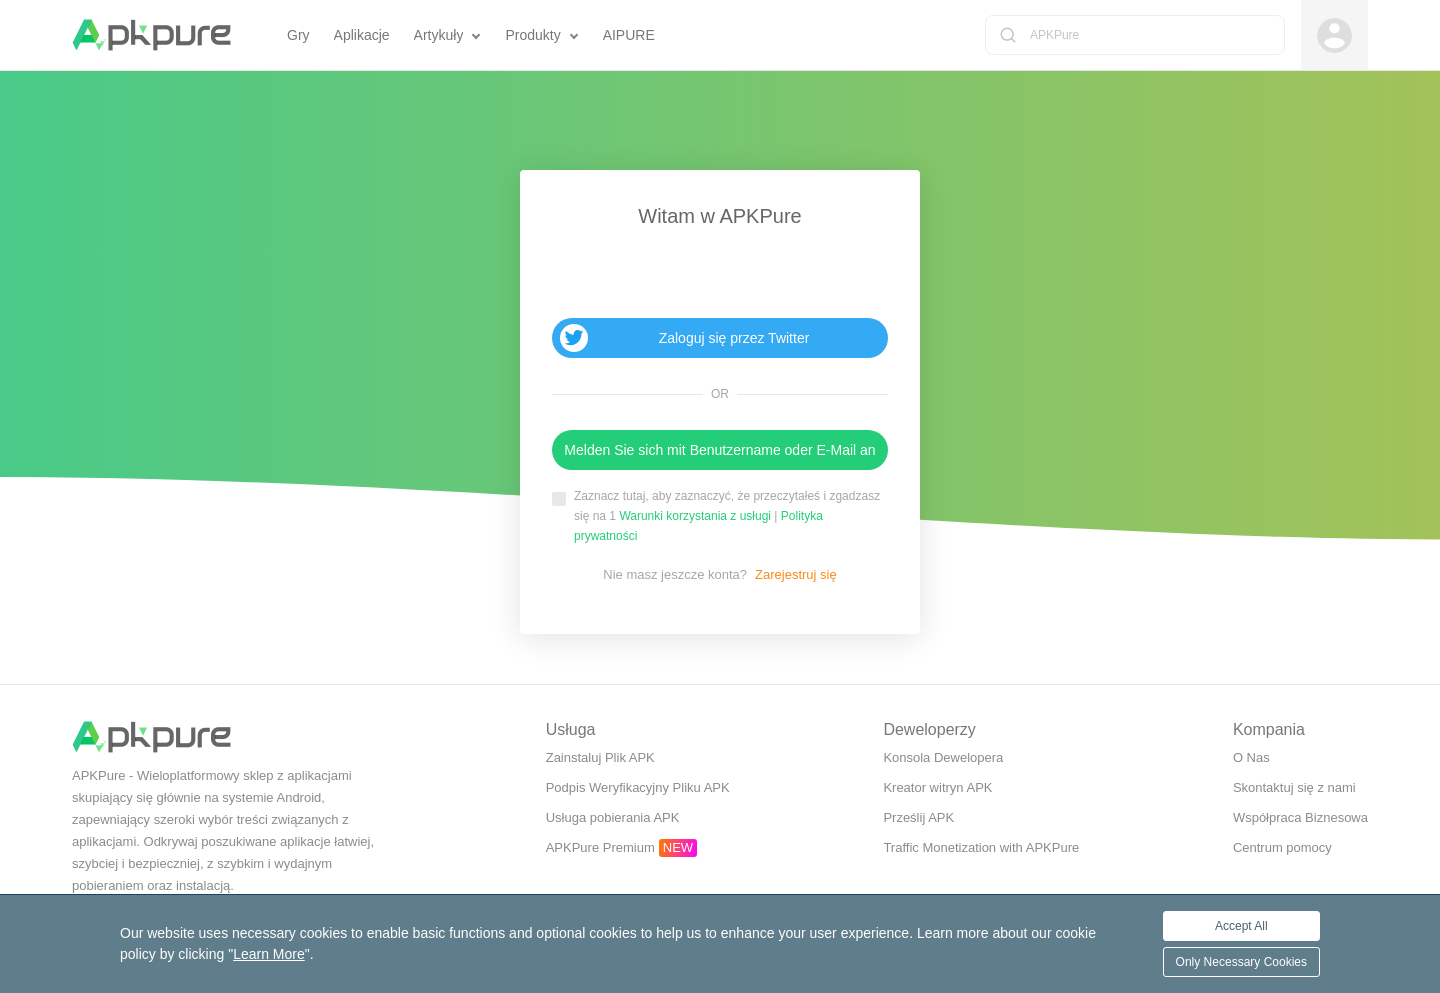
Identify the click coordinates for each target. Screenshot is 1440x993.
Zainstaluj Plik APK (600, 757)
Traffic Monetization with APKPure (981, 847)
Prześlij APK (918, 817)
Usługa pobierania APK (613, 817)
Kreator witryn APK (937, 787)
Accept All (1241, 926)
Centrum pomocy (1282, 847)
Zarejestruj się (796, 574)
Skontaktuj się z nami (1294, 787)
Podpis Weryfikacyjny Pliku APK (638, 787)
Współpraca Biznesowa (1300, 817)
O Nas (1251, 757)
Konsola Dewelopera (943, 757)
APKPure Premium (600, 847)
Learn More (269, 954)
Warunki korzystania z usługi (695, 516)
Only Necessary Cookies (1241, 962)
